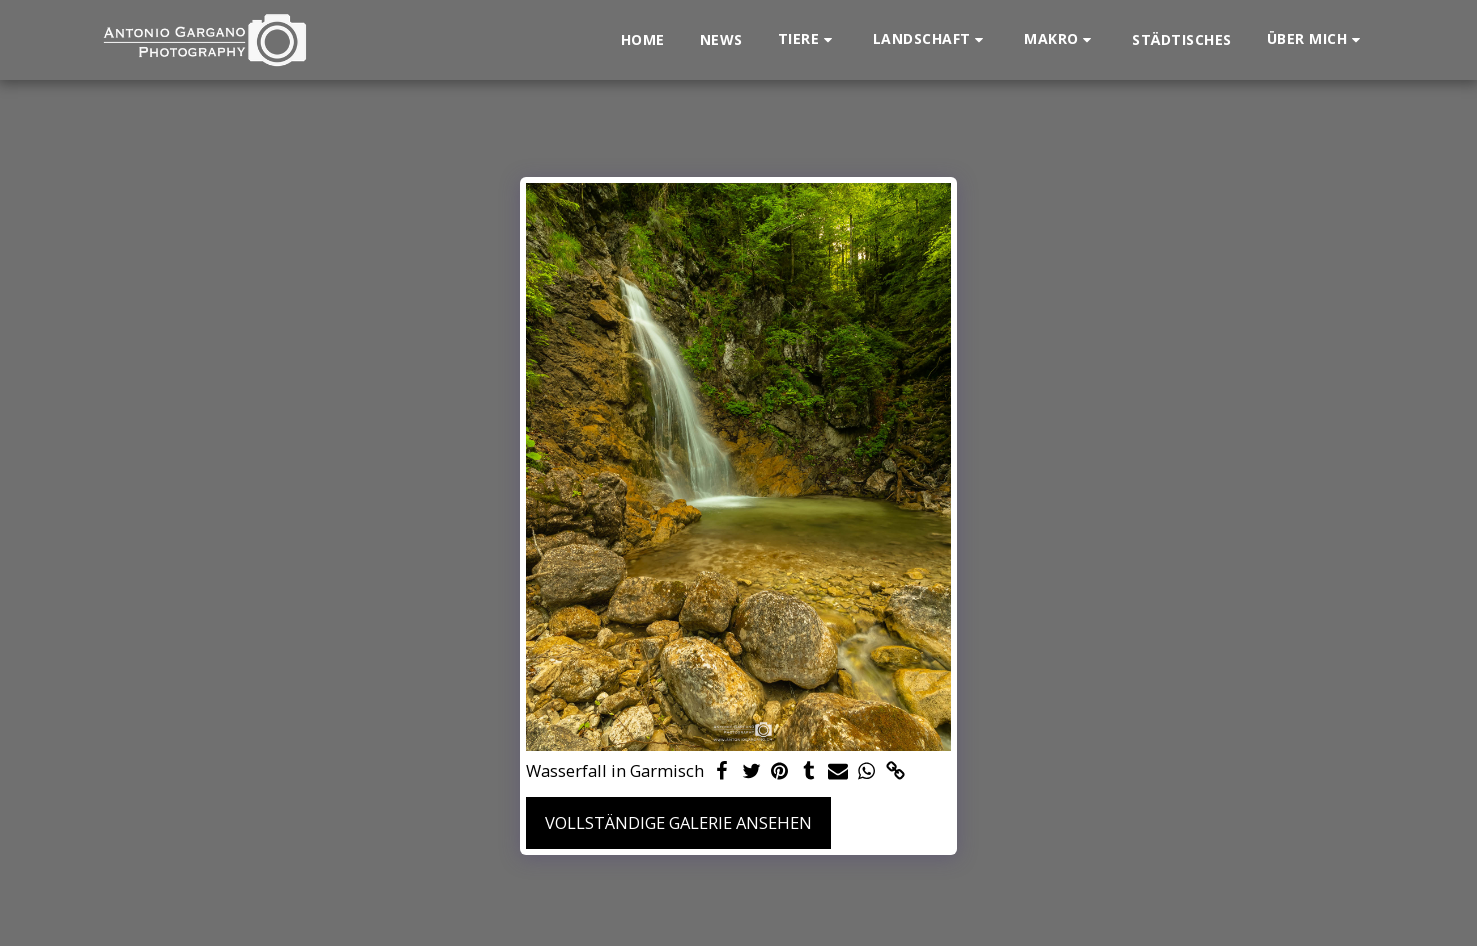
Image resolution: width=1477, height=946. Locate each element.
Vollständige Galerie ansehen (678, 822)
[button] (808, 39)
